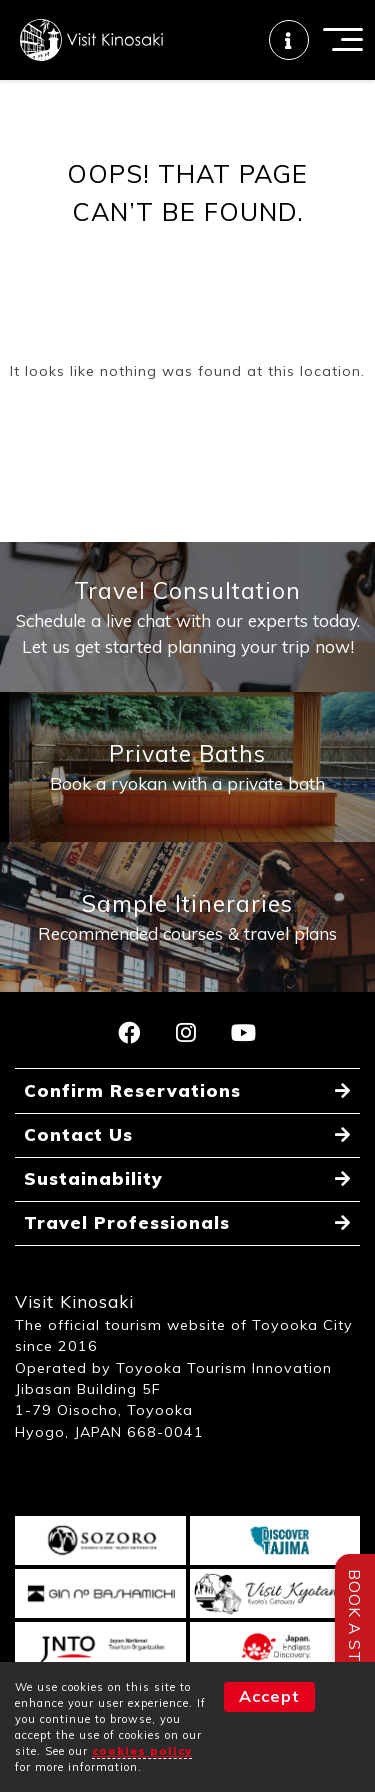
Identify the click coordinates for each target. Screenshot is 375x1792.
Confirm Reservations (132, 1090)
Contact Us (78, 1134)
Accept (269, 1696)
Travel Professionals (127, 1222)
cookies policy (142, 1751)
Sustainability (93, 1178)
